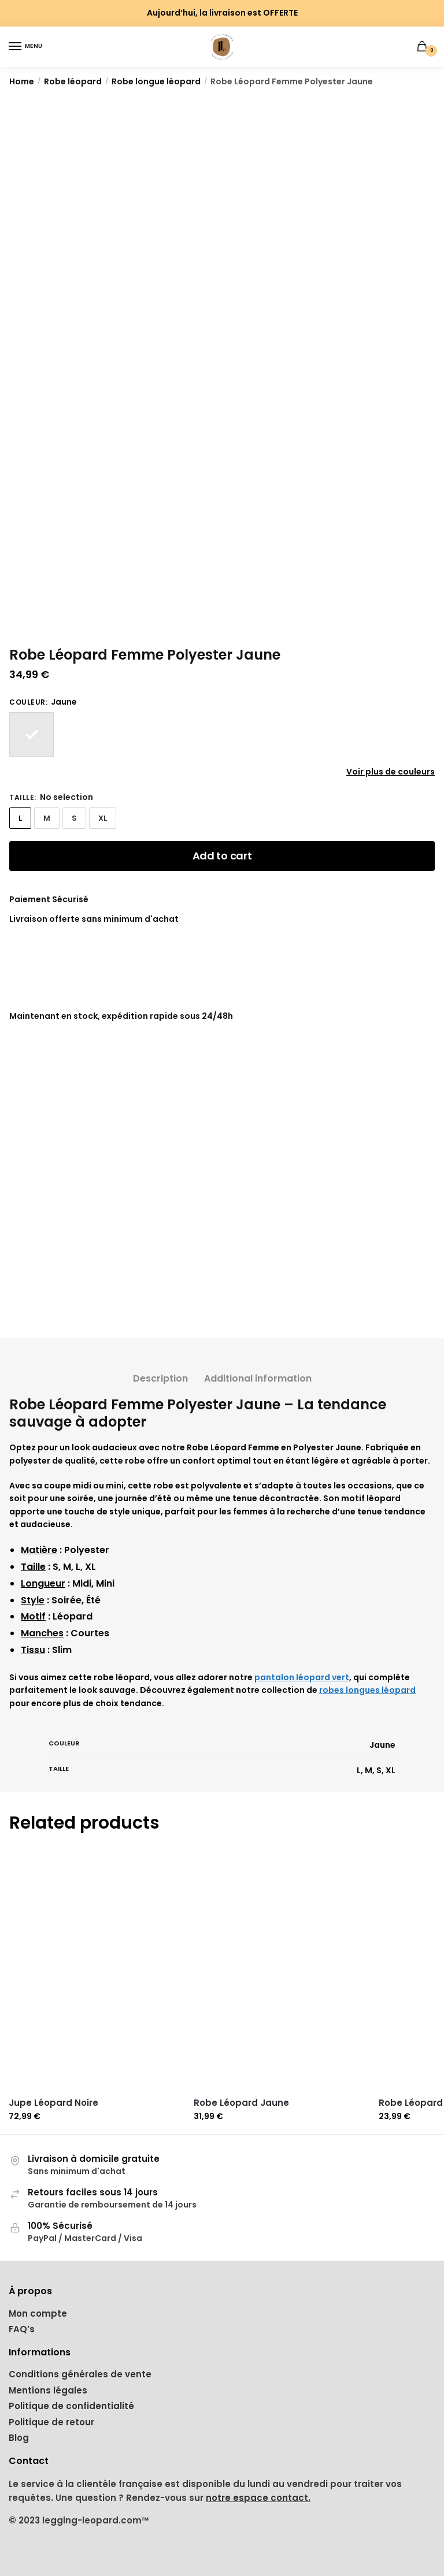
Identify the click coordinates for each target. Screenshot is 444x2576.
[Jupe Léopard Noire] (97, 1971)
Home (21, 81)
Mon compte (38, 2313)
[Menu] (26, 46)
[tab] (160, 1369)
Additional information (258, 1378)
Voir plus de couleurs (390, 771)
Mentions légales (48, 2390)
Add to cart (222, 855)
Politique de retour (51, 2422)
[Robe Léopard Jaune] (282, 1971)
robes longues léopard (367, 1690)
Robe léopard (73, 81)
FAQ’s (22, 2329)
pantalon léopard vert (301, 1677)
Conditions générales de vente (80, 2374)
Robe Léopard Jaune (241, 2103)
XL (102, 818)
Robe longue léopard (156, 81)
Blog (19, 2438)
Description (160, 1378)
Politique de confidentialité (71, 2406)
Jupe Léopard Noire (53, 2103)
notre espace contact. (258, 2498)
